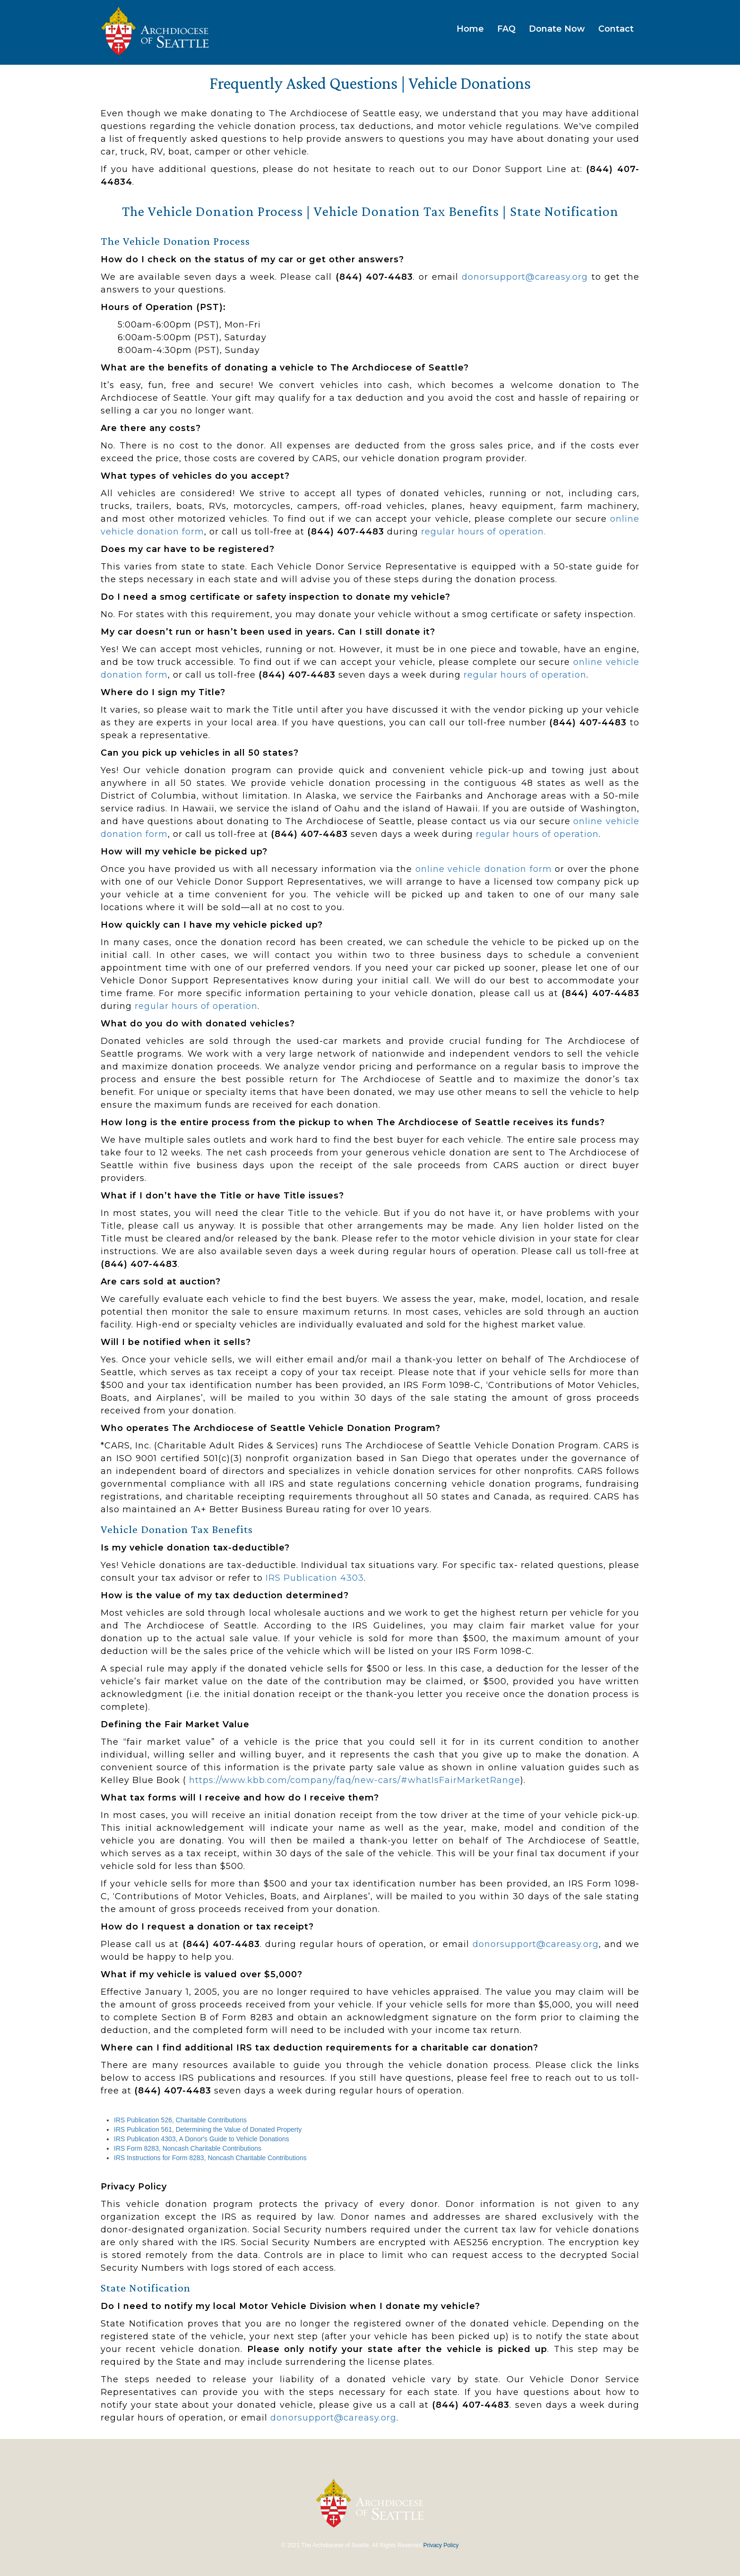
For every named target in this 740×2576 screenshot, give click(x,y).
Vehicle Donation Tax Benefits (406, 211)
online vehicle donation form (483, 869)
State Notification (564, 211)
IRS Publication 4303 (315, 1578)
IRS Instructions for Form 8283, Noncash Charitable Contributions (210, 2158)
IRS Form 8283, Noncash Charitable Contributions (187, 2148)
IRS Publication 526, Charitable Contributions (180, 2120)
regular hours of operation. (483, 531)
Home (470, 29)
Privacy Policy (441, 2545)
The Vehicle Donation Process (212, 211)
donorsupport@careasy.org (525, 277)
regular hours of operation (525, 675)
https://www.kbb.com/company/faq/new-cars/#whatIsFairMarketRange (354, 1780)
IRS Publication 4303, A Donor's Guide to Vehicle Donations (201, 2139)
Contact (616, 29)
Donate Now (557, 29)
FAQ (506, 29)
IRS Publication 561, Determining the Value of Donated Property (207, 2129)
